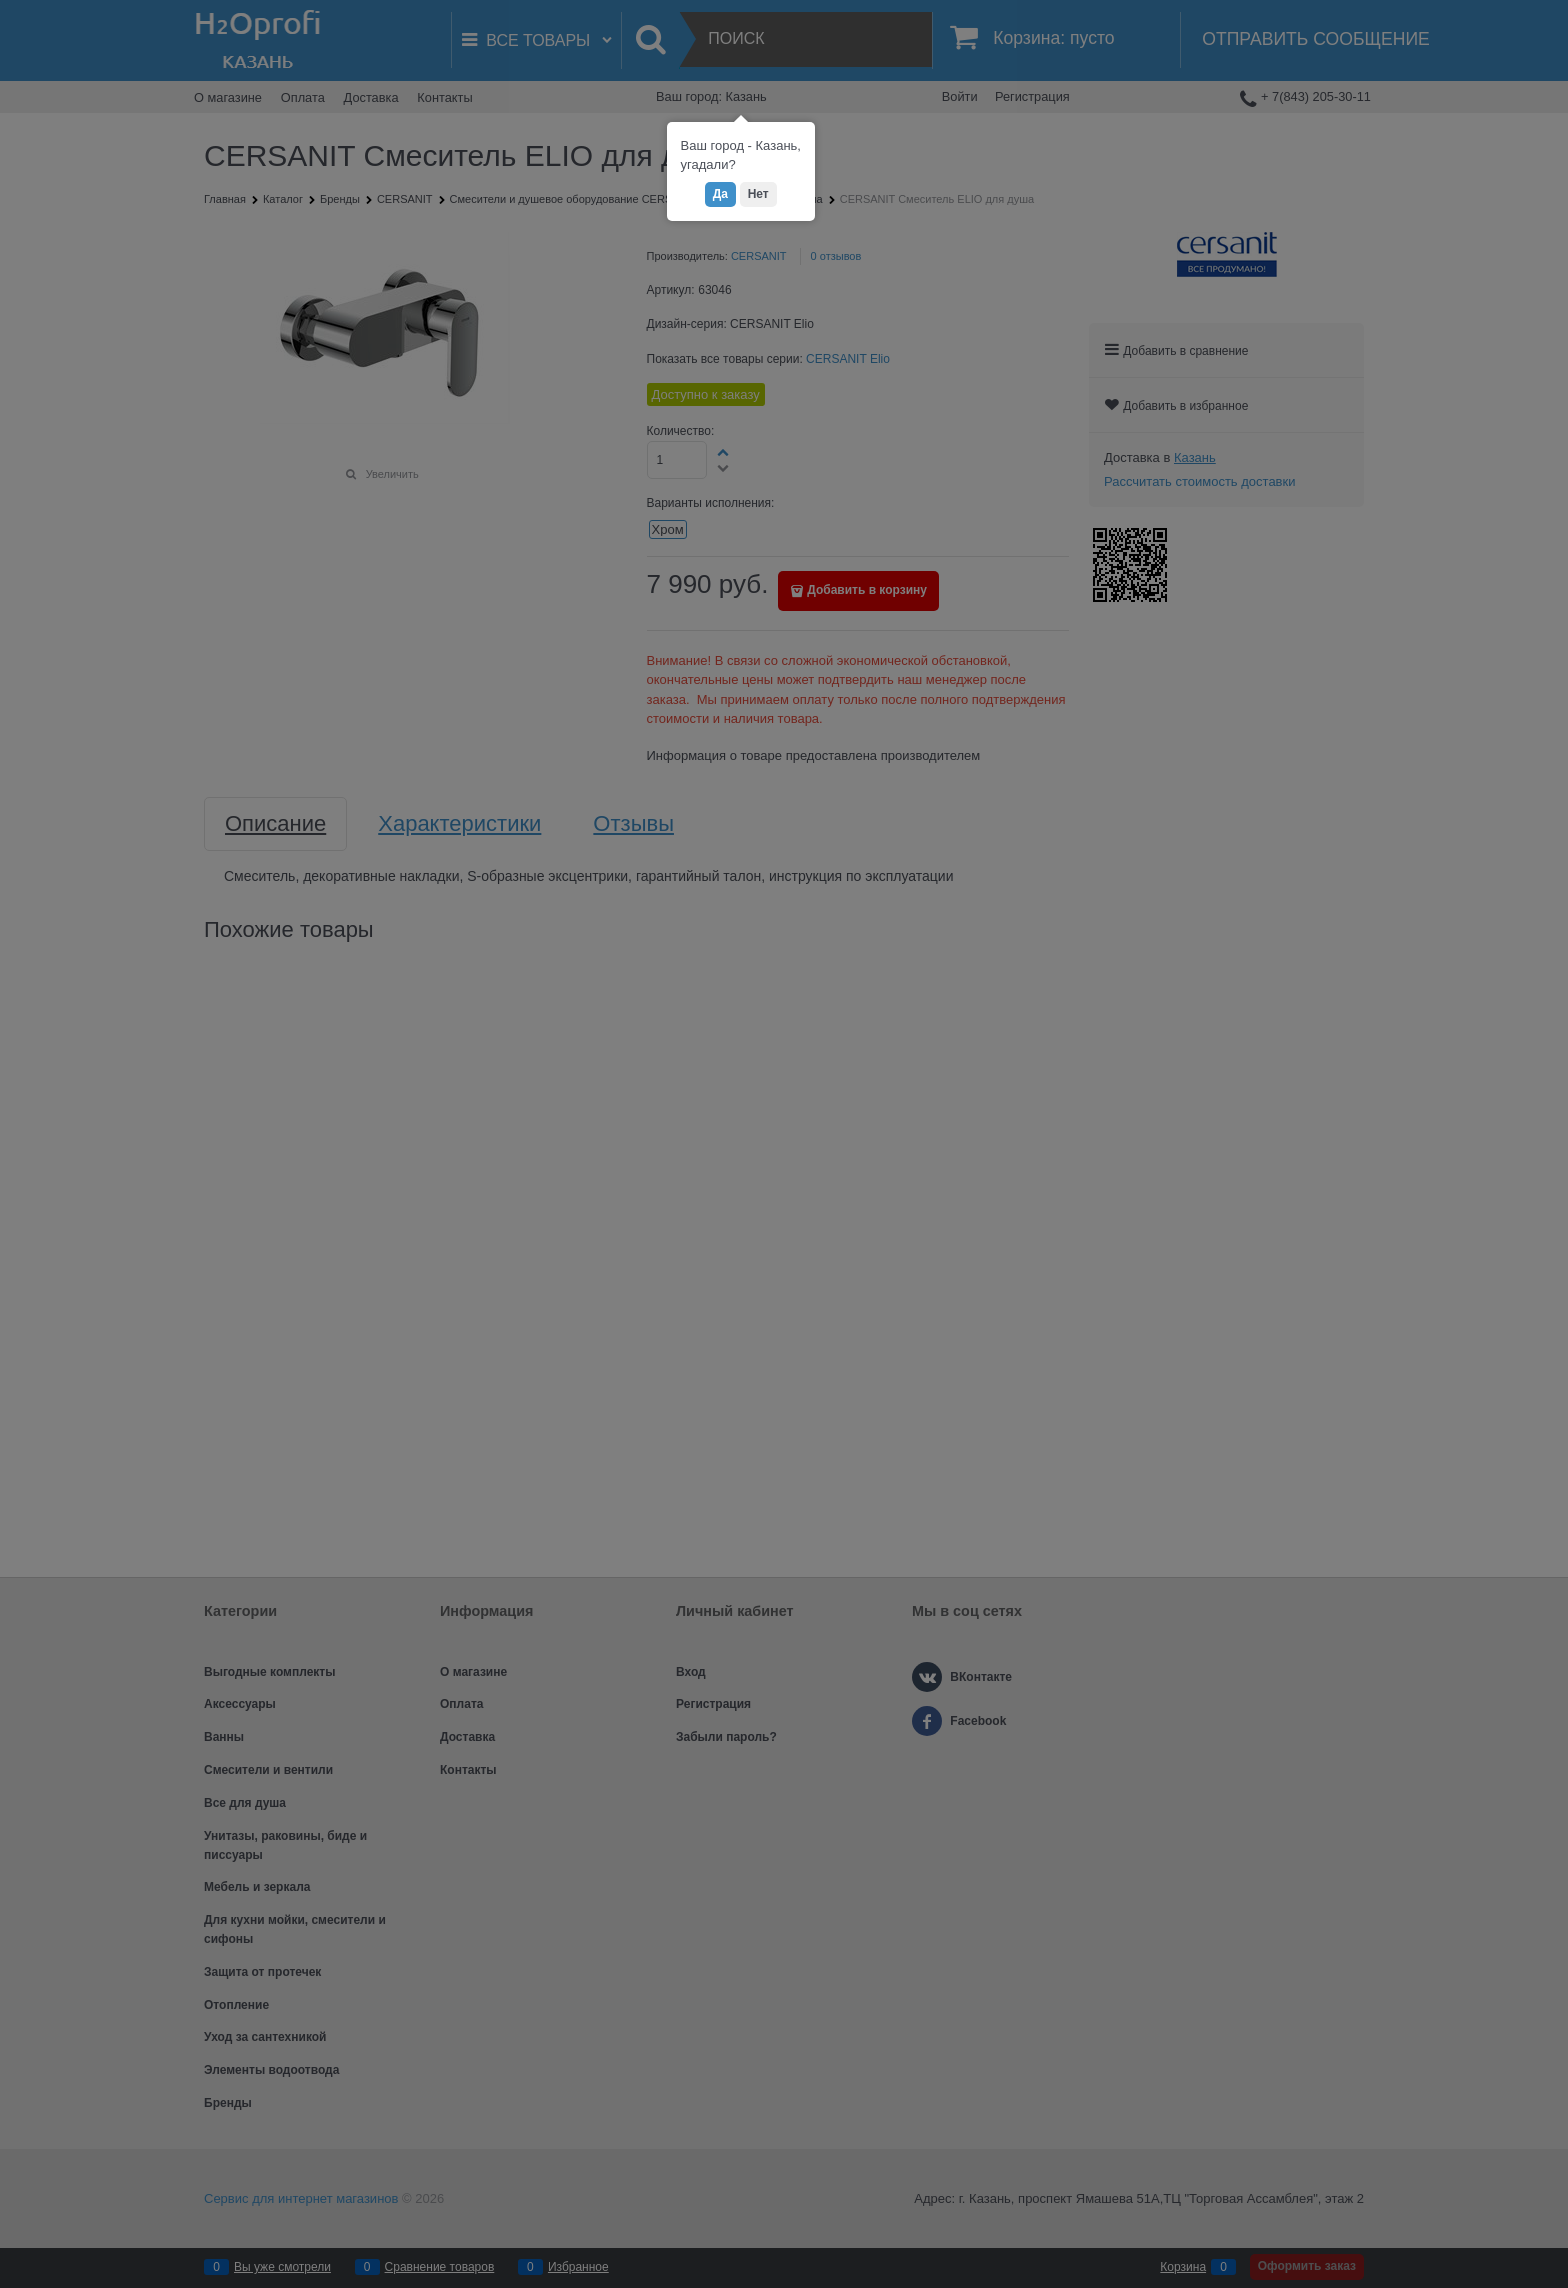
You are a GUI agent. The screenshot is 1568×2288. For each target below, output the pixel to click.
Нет (758, 194)
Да (720, 194)
